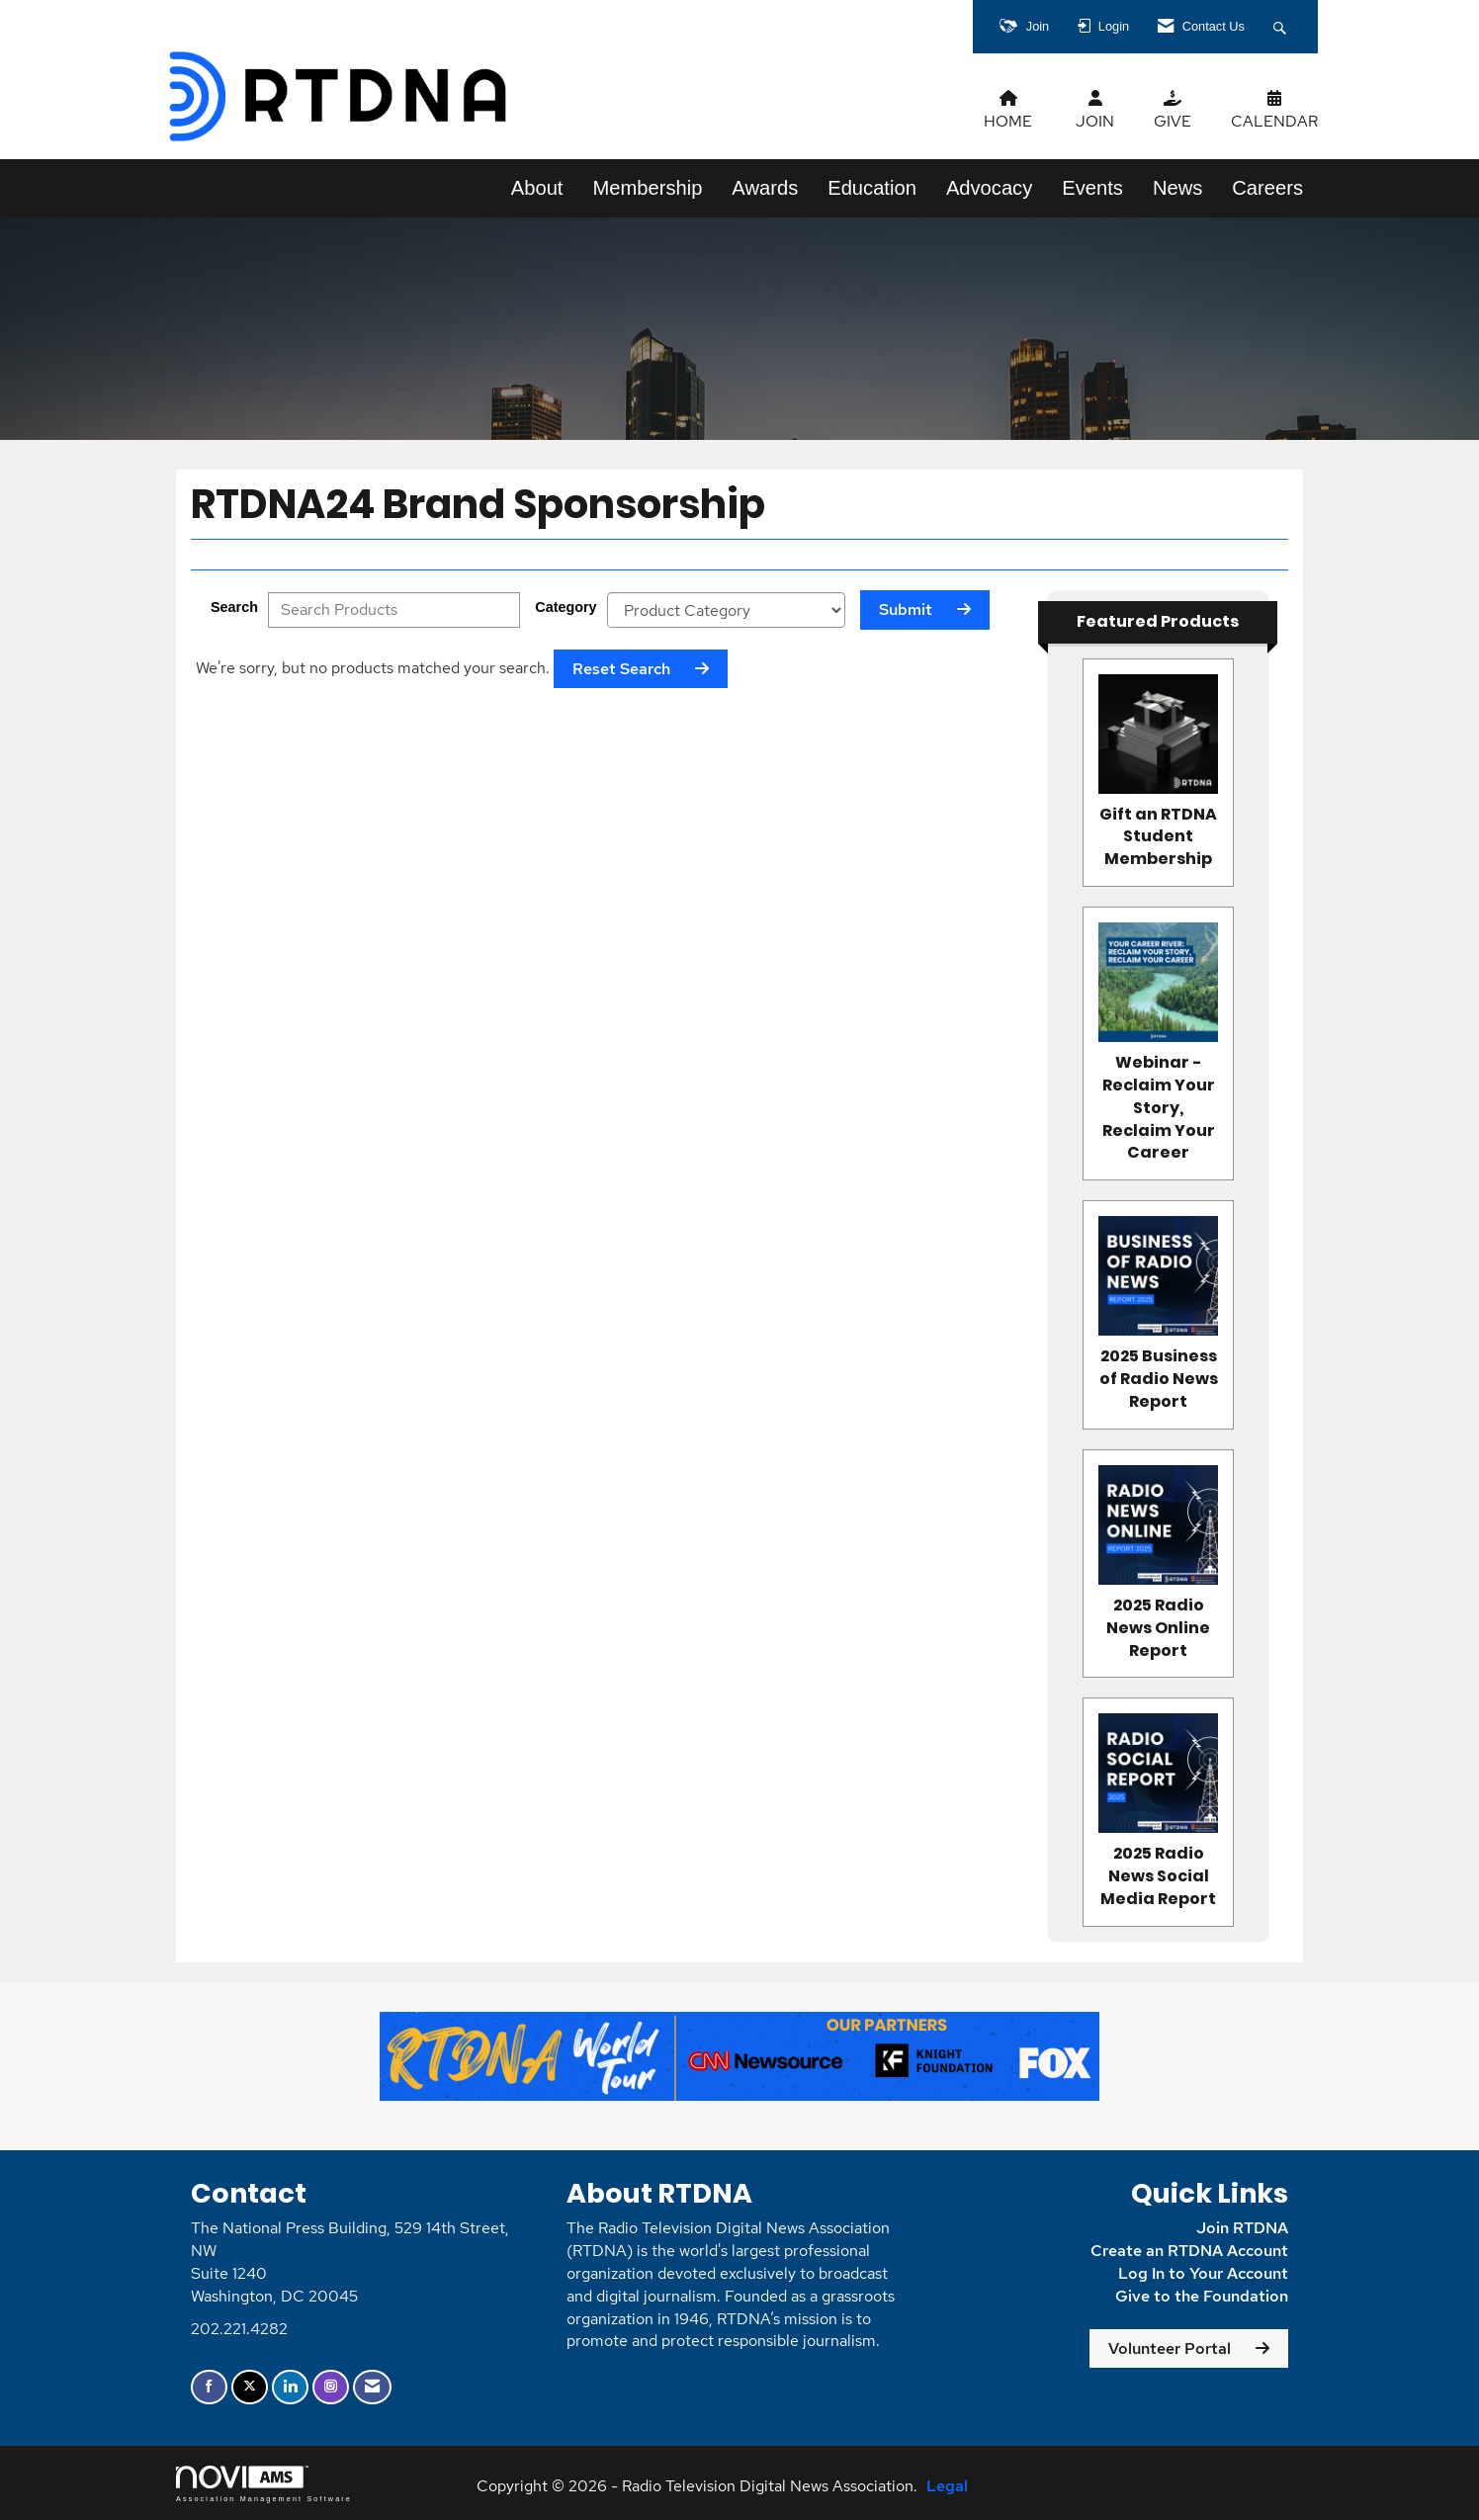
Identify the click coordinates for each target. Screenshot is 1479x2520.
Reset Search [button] (621, 668)
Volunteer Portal (1169, 2348)
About (537, 188)
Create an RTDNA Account (1189, 2250)
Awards (765, 188)
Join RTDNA (1242, 2227)
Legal (947, 2486)
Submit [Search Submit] (905, 609)
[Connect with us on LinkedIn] (290, 2387)
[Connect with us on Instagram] (330, 2387)
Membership (647, 188)
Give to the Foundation (1201, 2296)
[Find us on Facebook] (209, 2387)
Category (565, 607)
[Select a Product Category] (726, 610)
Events (1092, 188)
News (1177, 188)
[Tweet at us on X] (249, 2387)
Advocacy (989, 188)
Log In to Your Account (1203, 2273)
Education (871, 188)
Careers (1267, 188)
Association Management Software (264, 2484)
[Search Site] (1282, 26)
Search (234, 607)
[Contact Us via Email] (372, 2387)
